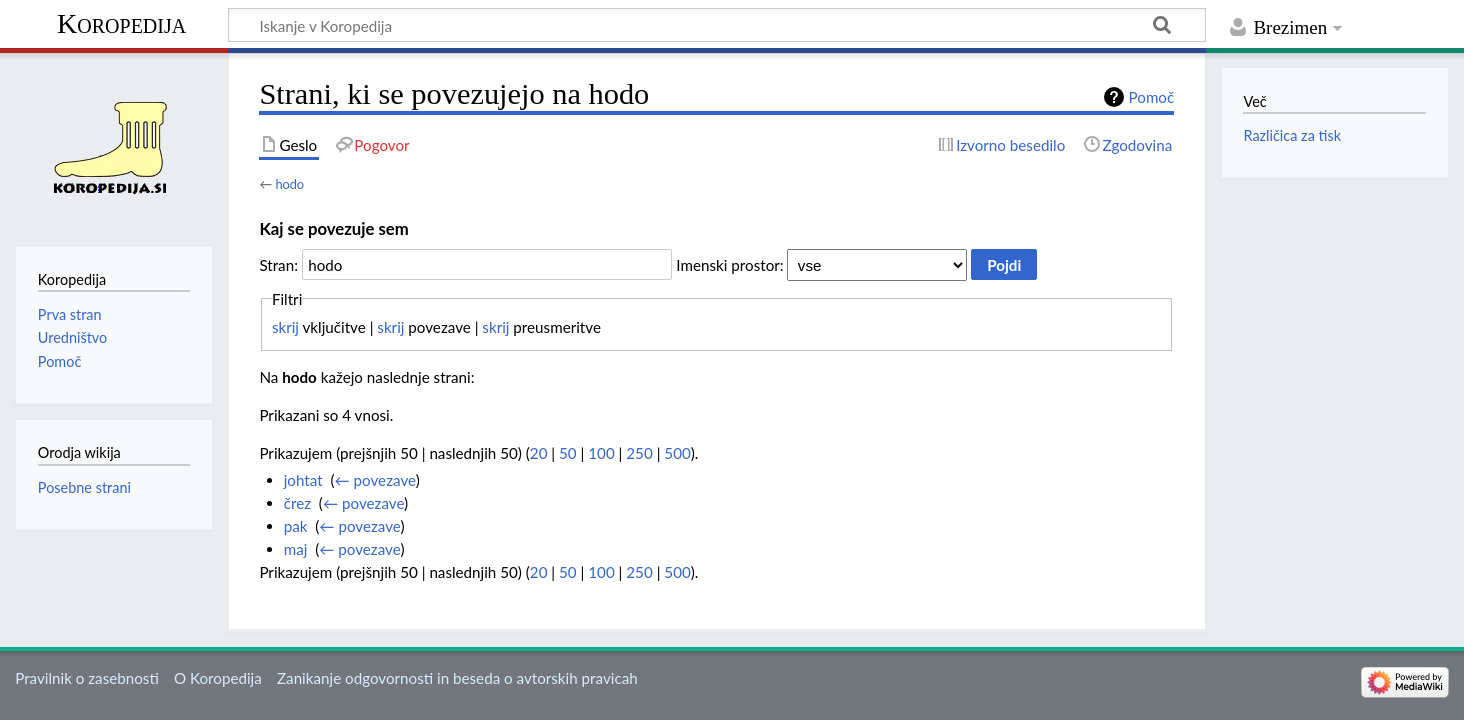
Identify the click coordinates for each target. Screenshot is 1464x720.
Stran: (278, 265)
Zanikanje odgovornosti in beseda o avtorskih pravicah (457, 678)
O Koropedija (218, 678)
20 (539, 453)
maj (296, 549)
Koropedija (121, 23)
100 (601, 453)
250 (639, 453)
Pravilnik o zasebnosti (87, 678)
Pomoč (1152, 97)
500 (677, 453)
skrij (285, 327)
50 (568, 453)
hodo (289, 184)
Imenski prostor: (729, 265)
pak (296, 526)
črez (297, 503)
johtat (303, 480)
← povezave (375, 480)
